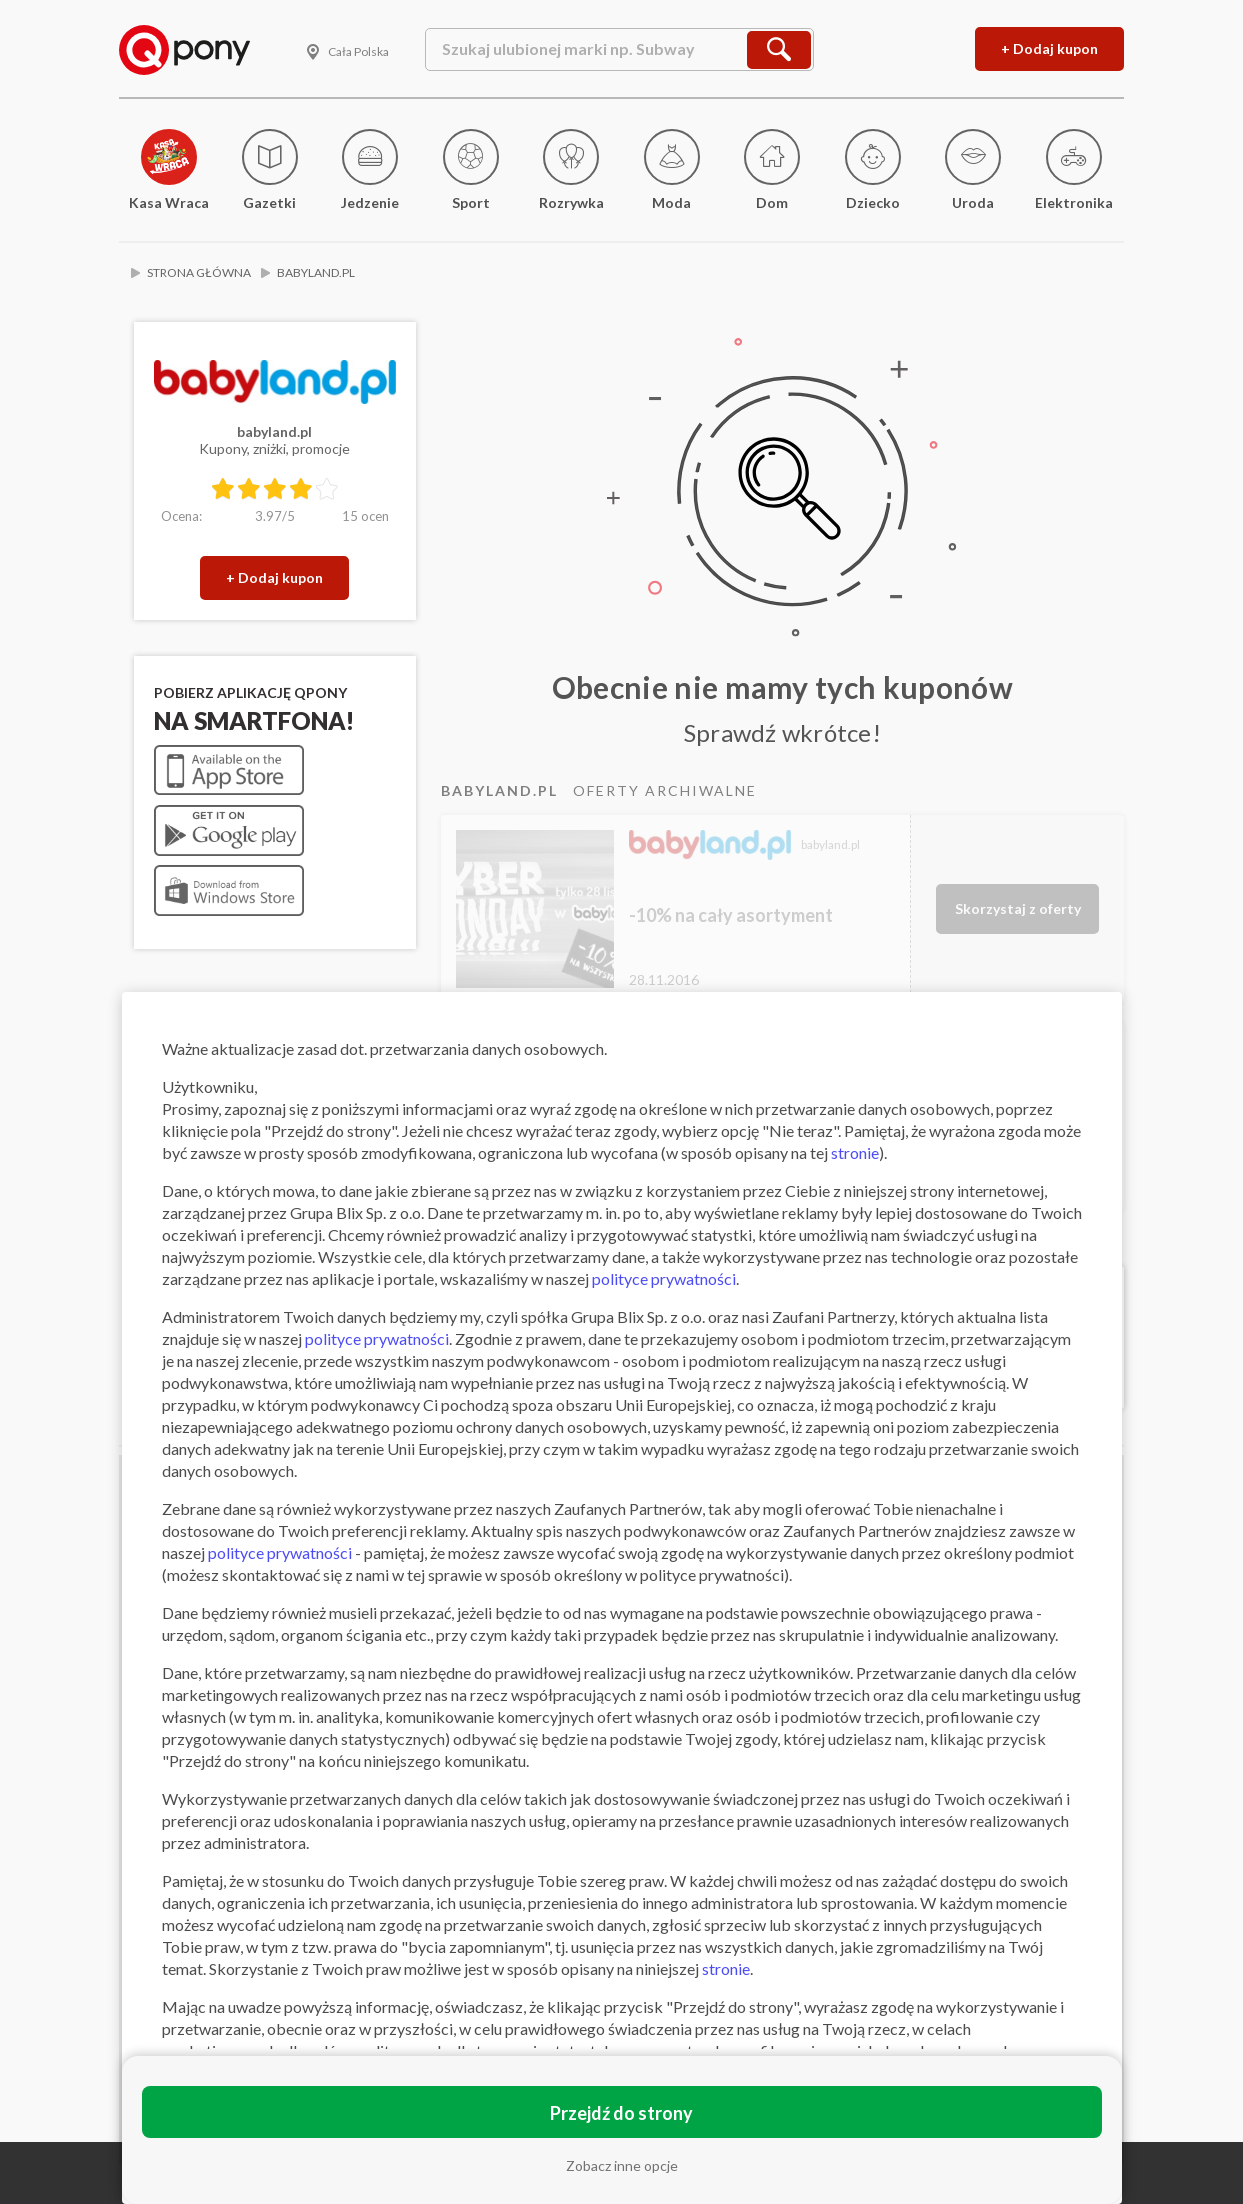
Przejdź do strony (621, 2113)
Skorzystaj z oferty (1018, 908)
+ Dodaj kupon (1049, 48)
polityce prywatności (664, 1278)
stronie (855, 1152)
